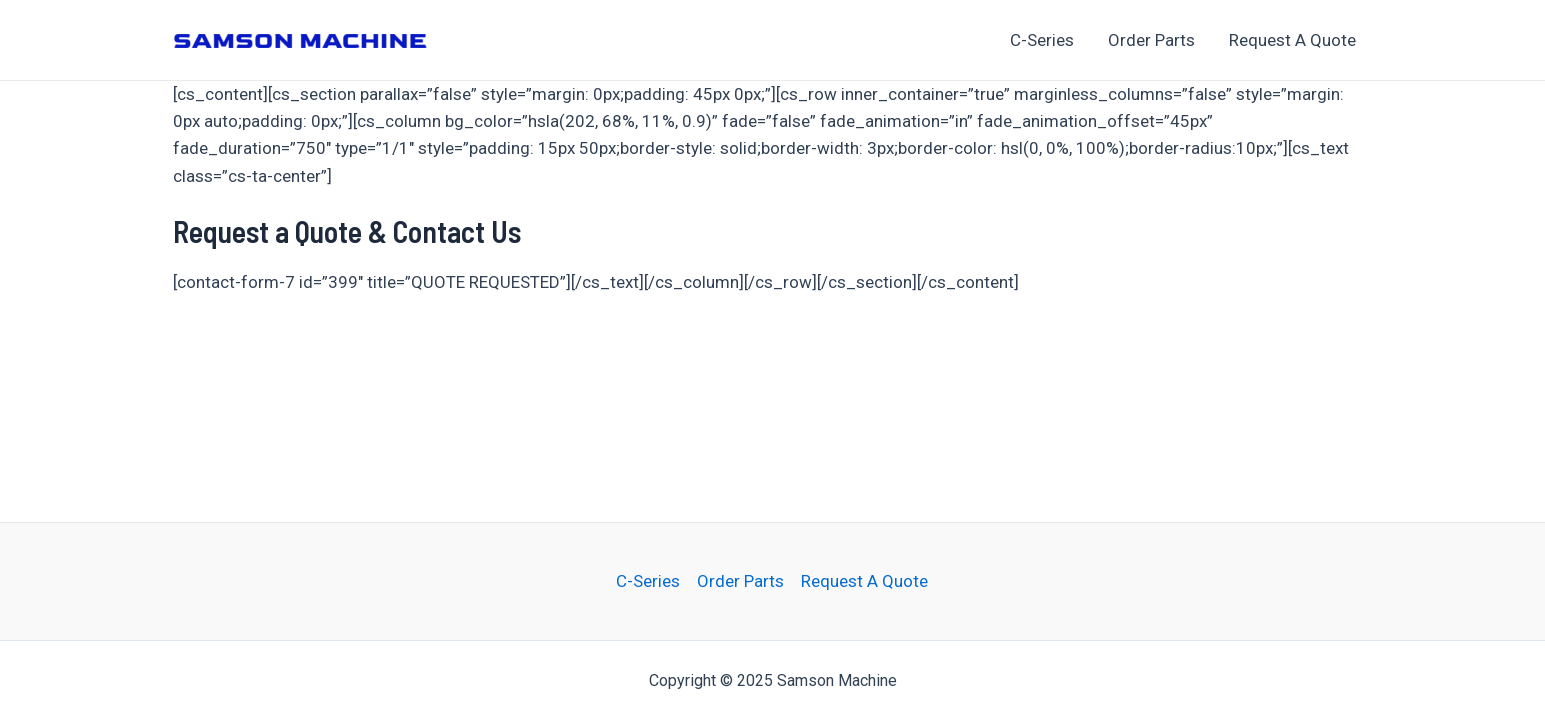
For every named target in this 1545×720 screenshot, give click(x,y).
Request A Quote (1292, 40)
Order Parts (1151, 40)
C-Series (1042, 40)
